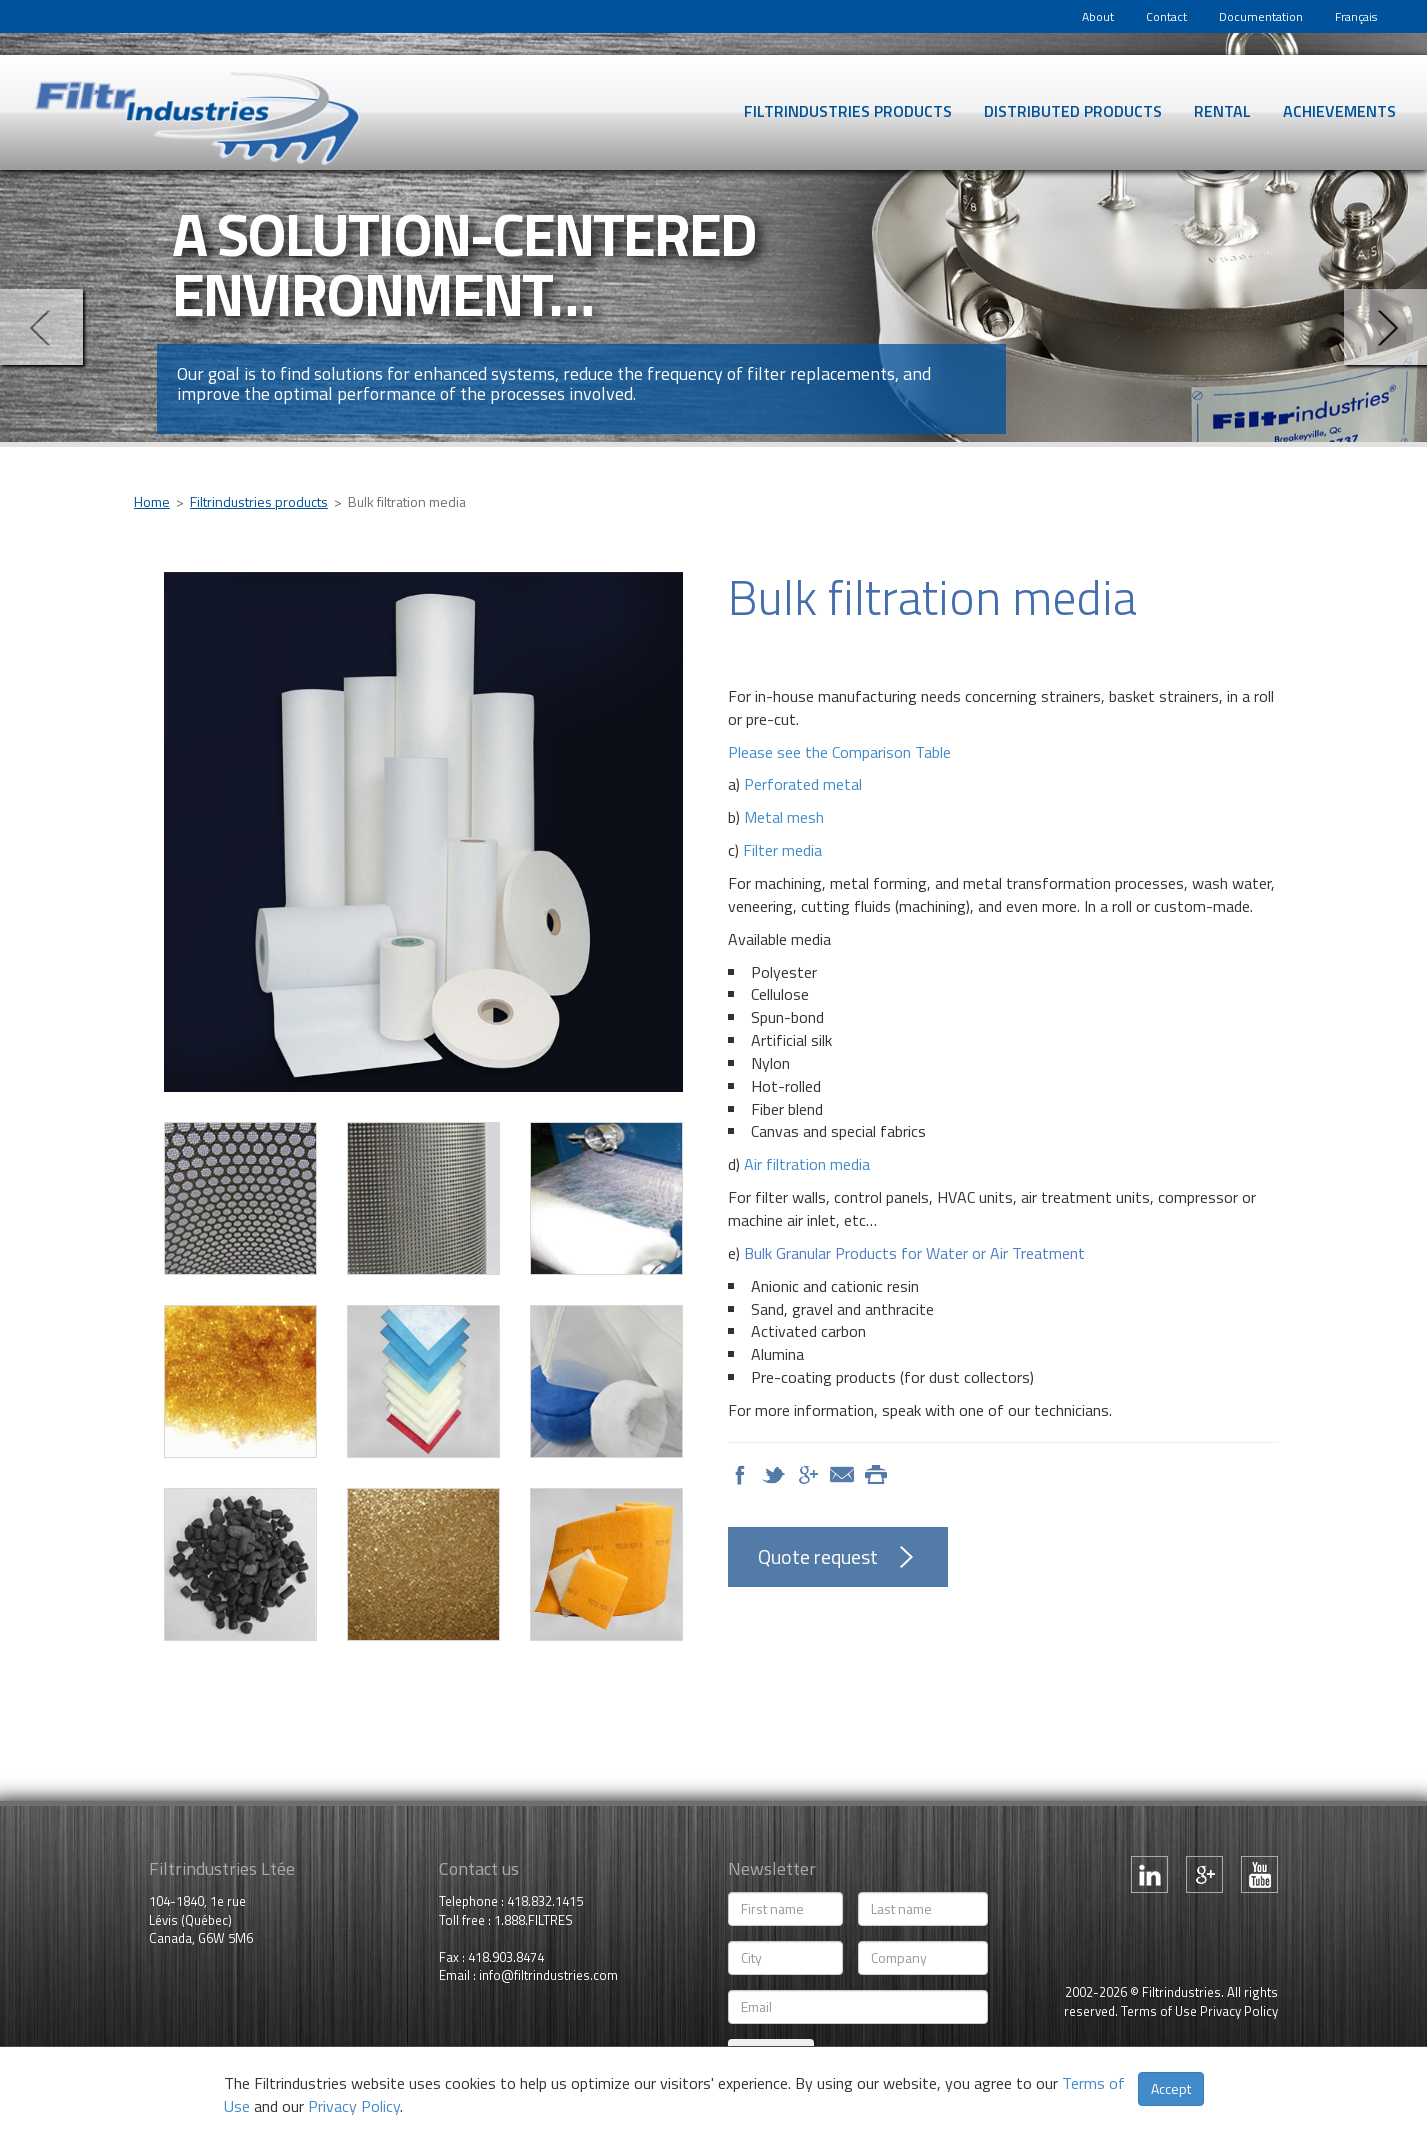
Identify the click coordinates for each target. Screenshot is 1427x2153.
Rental (1222, 111)
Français (1356, 16)
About (1098, 16)
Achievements (1339, 111)
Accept (1171, 2088)
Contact (1166, 16)
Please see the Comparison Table (839, 752)
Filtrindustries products (848, 111)
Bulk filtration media (407, 501)
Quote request (818, 1556)
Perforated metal (803, 784)
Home (152, 501)
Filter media (782, 850)
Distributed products (1073, 111)
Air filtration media (807, 1164)
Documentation (1261, 16)
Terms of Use (1159, 2011)
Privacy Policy (1239, 2011)
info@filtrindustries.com (548, 1975)
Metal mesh (784, 817)
